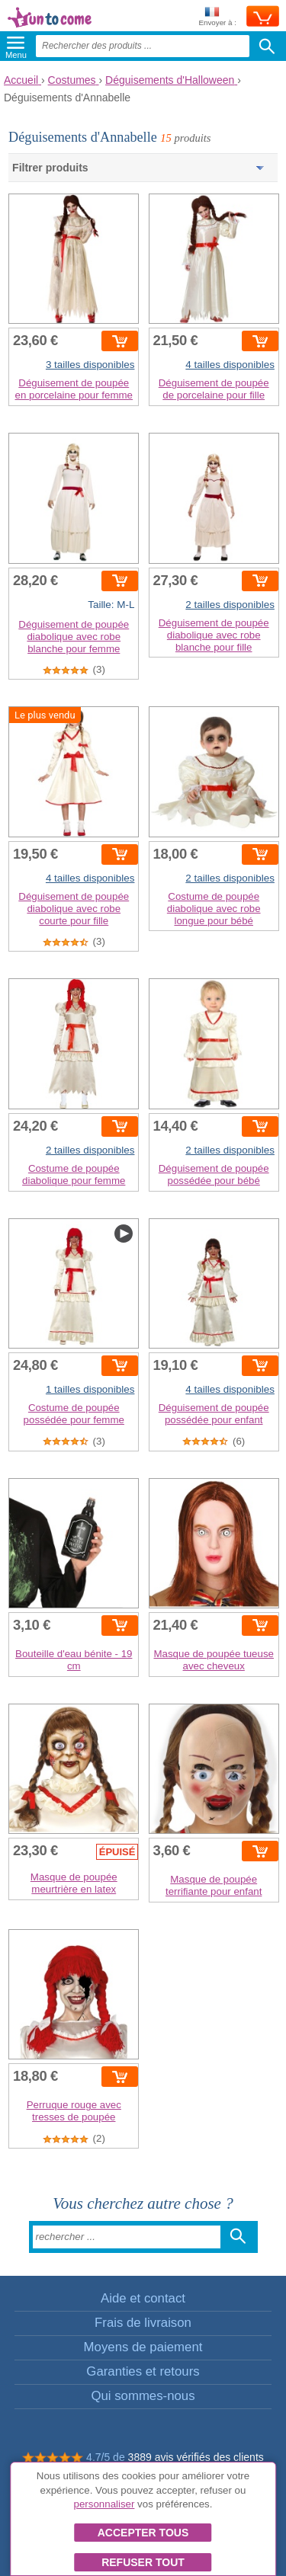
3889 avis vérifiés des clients (196, 2457)
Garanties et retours (142, 2371)
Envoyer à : (217, 17)
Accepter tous (143, 2532)
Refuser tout (143, 2562)
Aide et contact (143, 2298)
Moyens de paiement (143, 2347)
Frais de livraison (143, 2322)
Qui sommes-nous (142, 2396)
